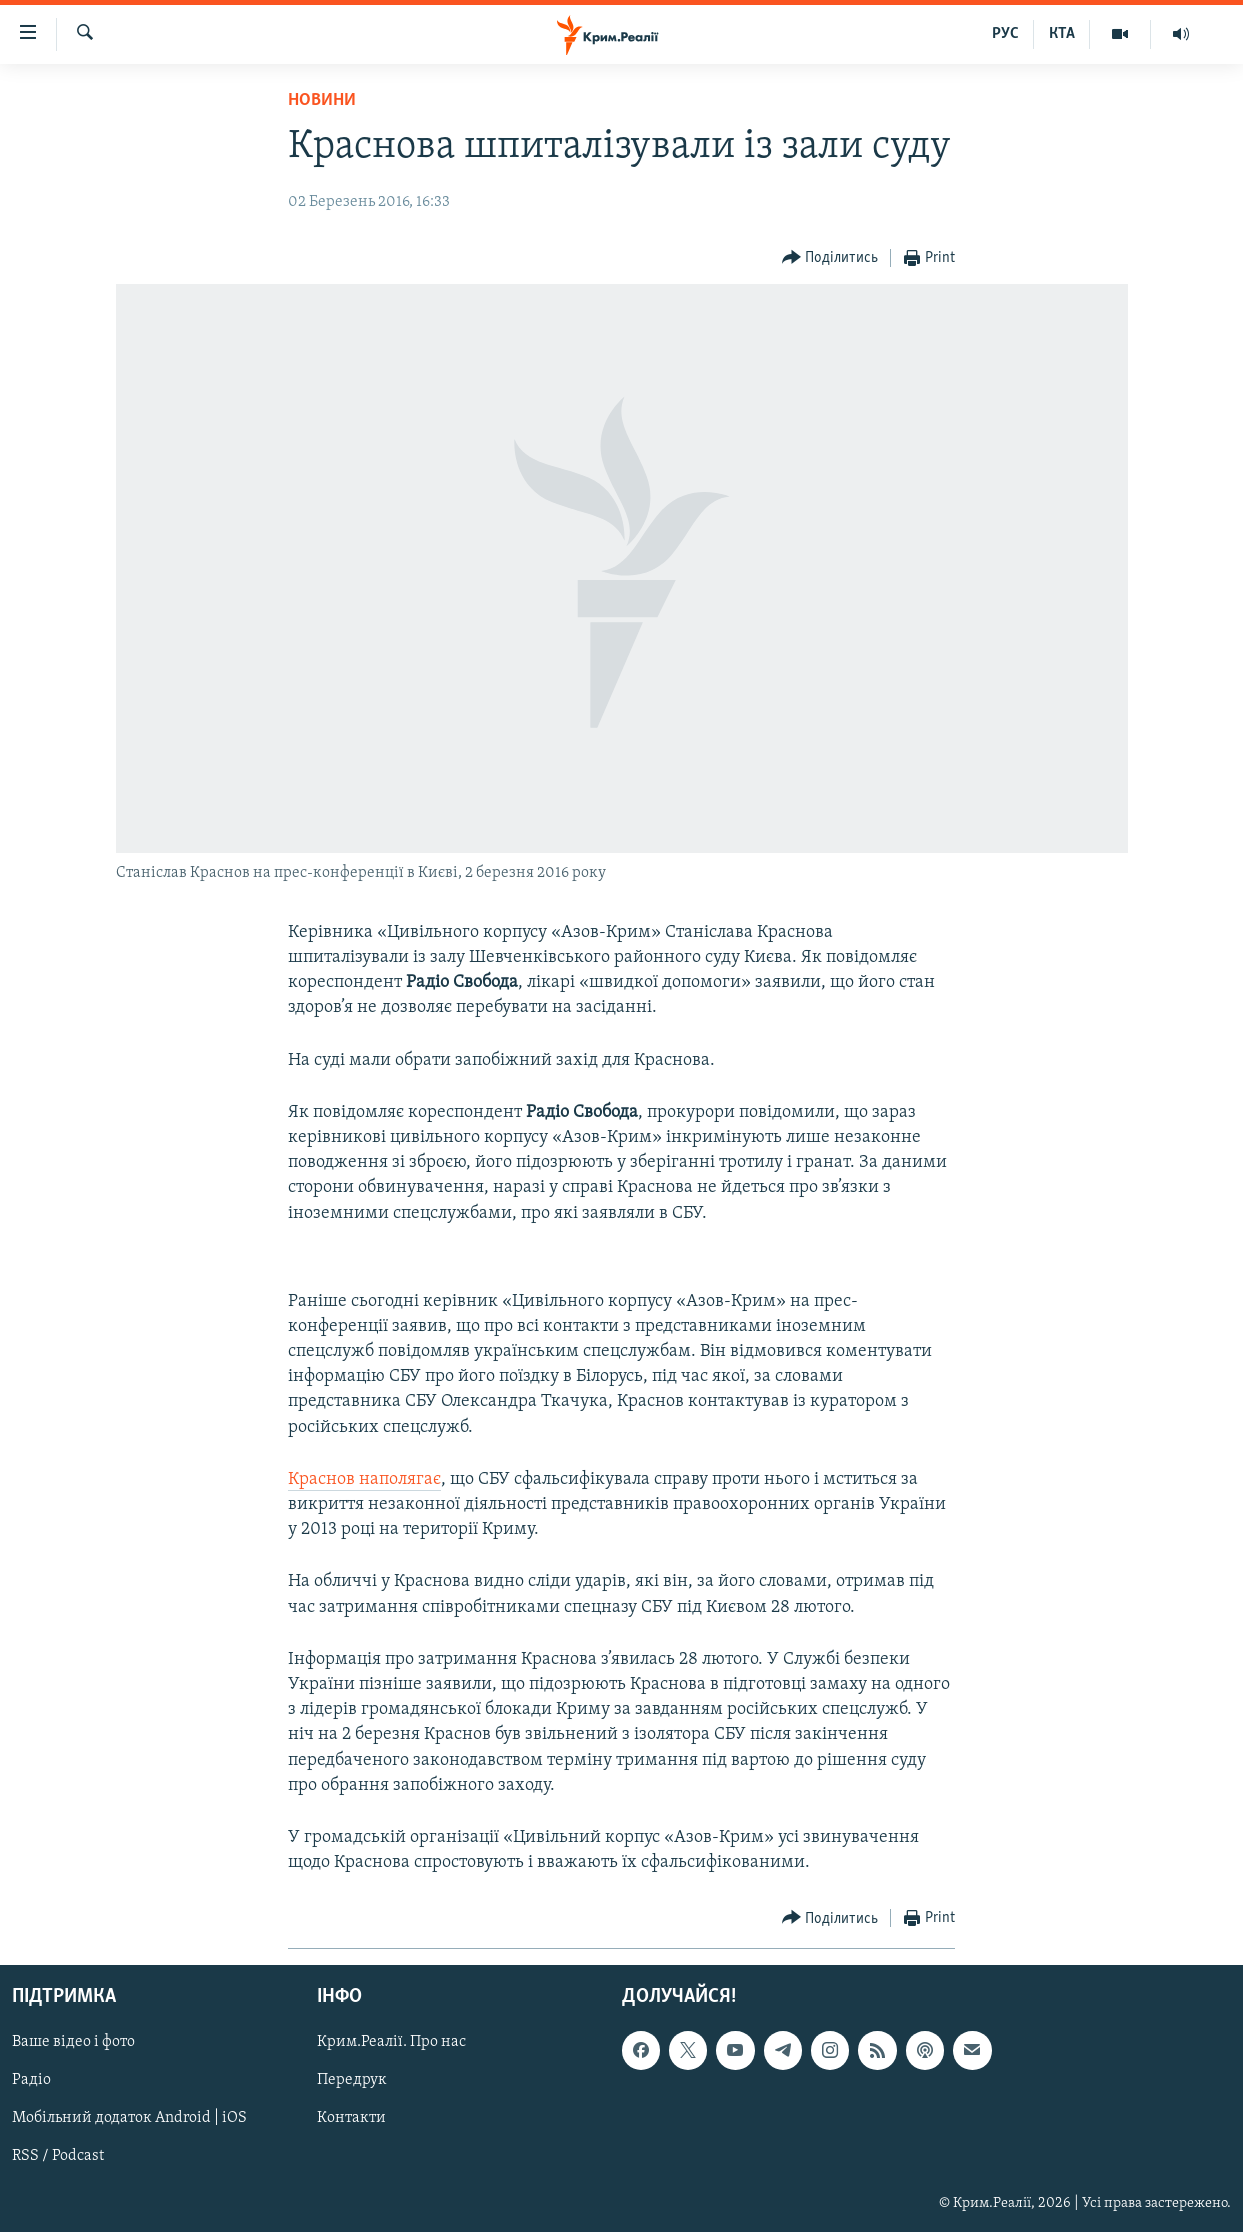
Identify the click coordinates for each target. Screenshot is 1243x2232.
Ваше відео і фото (73, 2043)
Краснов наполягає (364, 1479)
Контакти (351, 2119)
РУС (1005, 34)
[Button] (830, 258)
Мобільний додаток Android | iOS (129, 2119)
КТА (1062, 34)
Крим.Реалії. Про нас (391, 2043)
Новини (322, 100)
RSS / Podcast (58, 2157)
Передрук (352, 2081)
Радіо (31, 2081)
